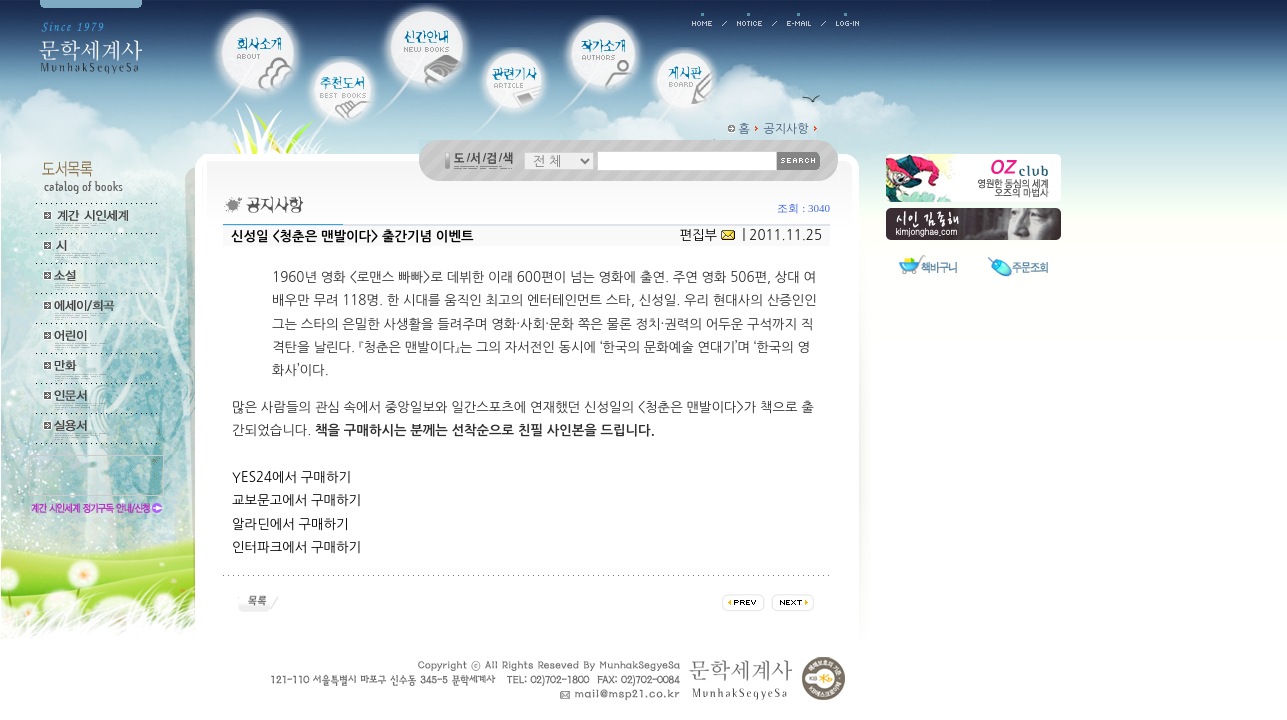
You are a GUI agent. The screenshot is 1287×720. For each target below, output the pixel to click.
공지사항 (786, 129)
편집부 (699, 235)
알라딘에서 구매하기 (290, 524)
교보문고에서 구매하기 (296, 500)
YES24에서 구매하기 (291, 477)
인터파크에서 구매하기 (296, 547)
